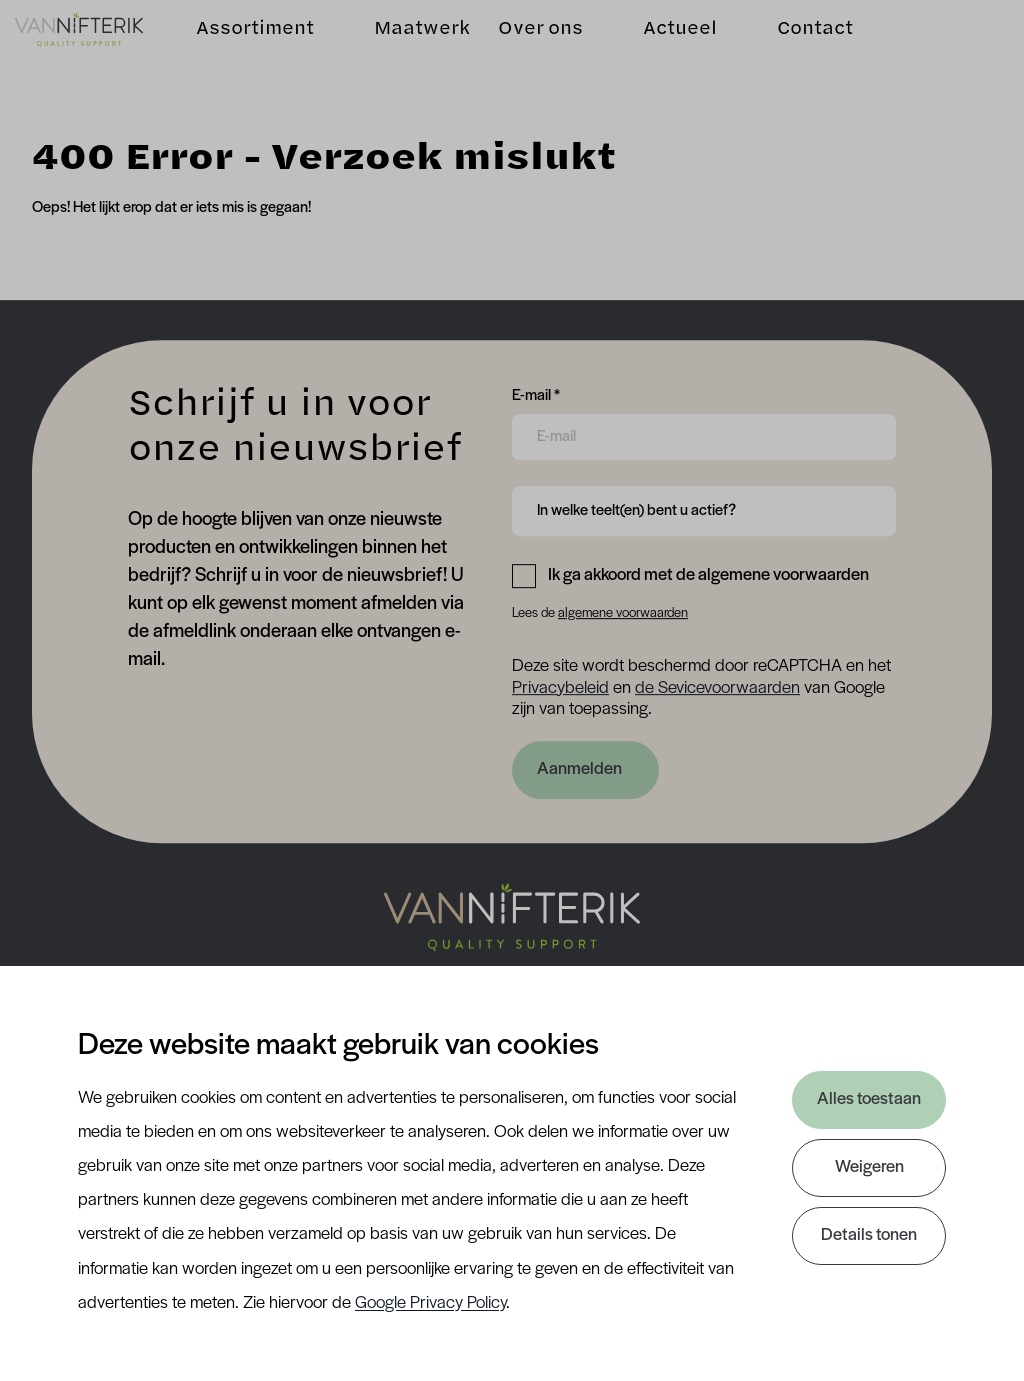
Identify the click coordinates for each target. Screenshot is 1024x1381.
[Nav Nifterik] (512, 917)
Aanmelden (579, 769)
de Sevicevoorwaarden (717, 688)
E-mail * (536, 394)
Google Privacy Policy (430, 1303)
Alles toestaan (869, 1099)
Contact (798, 55)
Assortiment (256, 55)
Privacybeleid (560, 688)
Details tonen (869, 1235)
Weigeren (869, 1167)
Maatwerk (423, 55)
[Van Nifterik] (96, 56)
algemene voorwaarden (623, 613)
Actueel (663, 55)
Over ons (521, 55)
